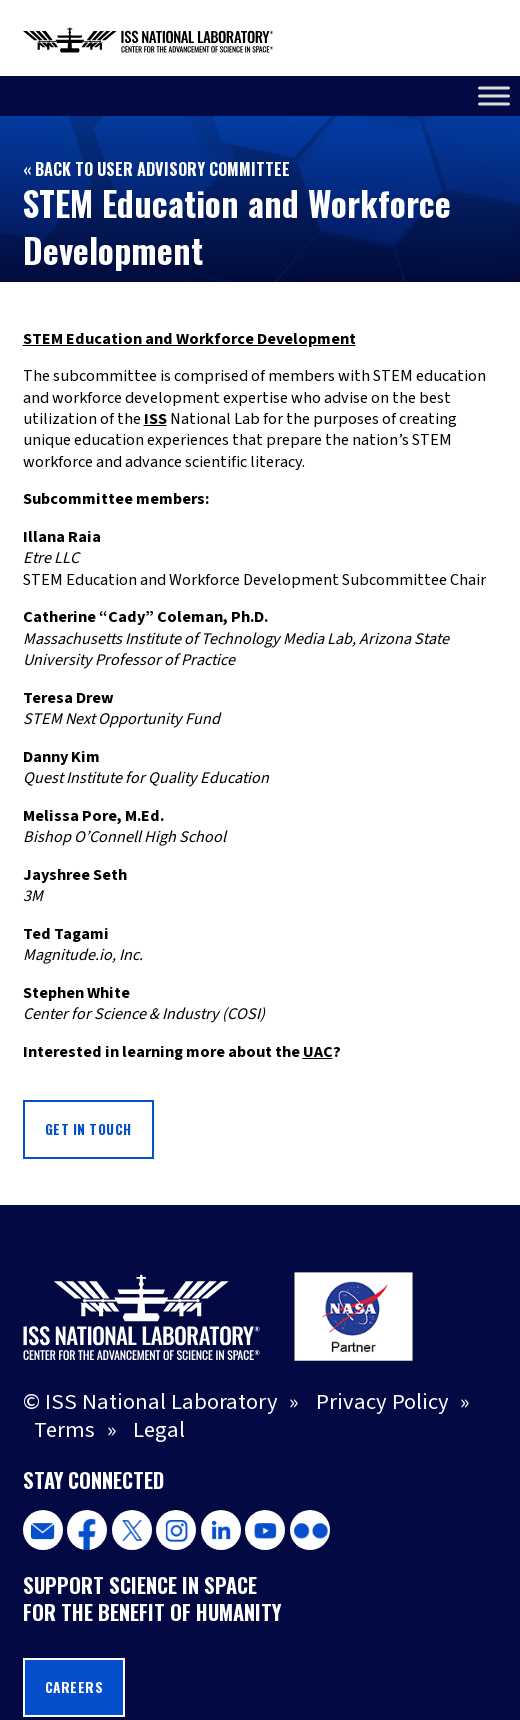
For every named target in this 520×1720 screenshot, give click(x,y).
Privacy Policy (382, 1402)
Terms (64, 1430)
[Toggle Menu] (494, 95)
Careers (74, 1687)
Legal (159, 1430)
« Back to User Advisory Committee (156, 169)
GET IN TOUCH (88, 1129)
